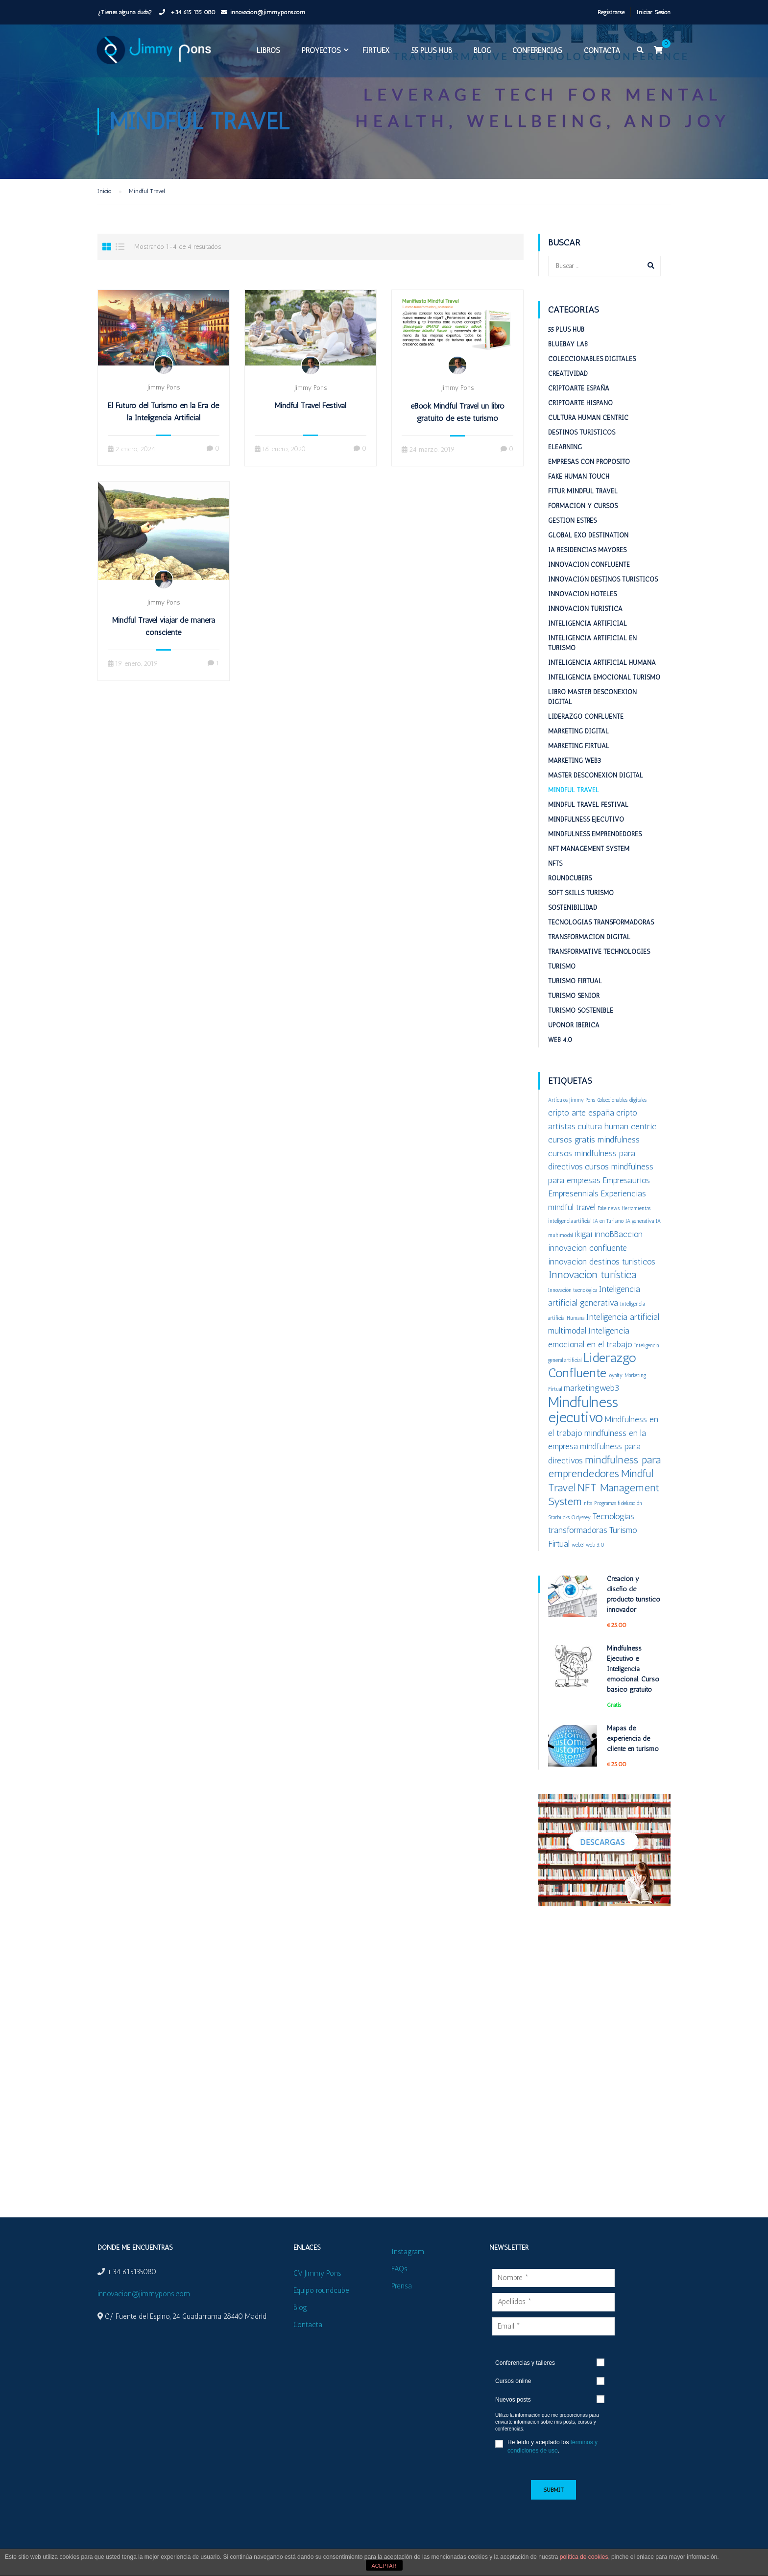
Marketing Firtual (578, 762)
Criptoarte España (578, 404)
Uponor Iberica (574, 1041)
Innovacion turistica (585, 625)
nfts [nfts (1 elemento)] (588, 1519)
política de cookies (584, 2556)
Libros (266, 53)
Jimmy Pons (163, 403)
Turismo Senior (574, 1012)
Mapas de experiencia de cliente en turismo (633, 1754)
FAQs (399, 2268)
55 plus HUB (429, 53)
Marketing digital (578, 747)
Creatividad (568, 389)
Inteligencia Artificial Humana (602, 678)
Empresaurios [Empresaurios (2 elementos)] (626, 1196)
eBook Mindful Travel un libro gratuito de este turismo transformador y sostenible (457, 434)
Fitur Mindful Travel (583, 507)
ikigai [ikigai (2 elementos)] (583, 1250)
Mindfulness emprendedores (595, 850)
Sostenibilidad (572, 923)
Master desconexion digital (595, 791)
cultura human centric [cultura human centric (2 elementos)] (616, 1142)
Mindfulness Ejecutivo (586, 835)
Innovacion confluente (589, 580)
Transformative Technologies (599, 968)
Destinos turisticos (581, 448)
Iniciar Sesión (654, 12)
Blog (479, 53)
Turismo (562, 982)
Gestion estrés (572, 536)
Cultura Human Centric (588, 433)
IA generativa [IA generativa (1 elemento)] (639, 1237)
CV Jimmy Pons (317, 2273)
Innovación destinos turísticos (603, 595)
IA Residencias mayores (587, 566)
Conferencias (535, 53)
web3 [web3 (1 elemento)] (578, 1561)
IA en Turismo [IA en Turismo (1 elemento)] (608, 1237)
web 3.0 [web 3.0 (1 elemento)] (595, 1561)
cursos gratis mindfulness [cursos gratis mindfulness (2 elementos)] (594, 1155)
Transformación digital (589, 953)
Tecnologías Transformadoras (601, 938)
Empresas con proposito (589, 478)
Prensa (401, 2286)
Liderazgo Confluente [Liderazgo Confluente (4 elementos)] (592, 1381)
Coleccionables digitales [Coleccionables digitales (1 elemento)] (622, 1116)
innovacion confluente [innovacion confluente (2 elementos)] (587, 1264)
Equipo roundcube (321, 2290)
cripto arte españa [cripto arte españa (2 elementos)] (581, 1128)
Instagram (407, 2251)
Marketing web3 (574, 776)
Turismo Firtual (575, 997)
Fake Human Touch (578, 492)
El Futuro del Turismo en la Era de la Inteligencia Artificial (163, 427)
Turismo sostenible (580, 1026)
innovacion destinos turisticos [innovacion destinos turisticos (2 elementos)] (601, 1277)
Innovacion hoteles (582, 610)
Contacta (599, 53)
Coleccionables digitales (592, 375)
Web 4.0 (560, 1056)
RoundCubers (570, 894)
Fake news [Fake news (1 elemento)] (609, 1224)
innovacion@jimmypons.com (267, 12)
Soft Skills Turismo (581, 909)
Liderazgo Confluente (586, 732)
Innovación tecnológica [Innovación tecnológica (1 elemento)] (572, 1306)
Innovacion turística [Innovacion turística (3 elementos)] (592, 1290)
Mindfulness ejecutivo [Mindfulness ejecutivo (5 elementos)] (583, 1426)
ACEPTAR (383, 2566)
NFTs (555, 879)
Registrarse (611, 12)
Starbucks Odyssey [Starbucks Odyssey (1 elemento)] (569, 1534)
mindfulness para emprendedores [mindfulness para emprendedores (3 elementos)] (604, 1483)
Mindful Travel (573, 806)
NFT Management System (588, 865)
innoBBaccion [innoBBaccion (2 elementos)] (618, 1250)
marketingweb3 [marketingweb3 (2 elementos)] (591, 1404)
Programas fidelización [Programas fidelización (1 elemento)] (618, 1519)
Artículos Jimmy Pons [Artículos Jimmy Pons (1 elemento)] (571, 1116)
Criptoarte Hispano (580, 419)
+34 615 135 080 (192, 12)
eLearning (565, 463)
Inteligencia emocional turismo (604, 693)
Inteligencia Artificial (587, 639)
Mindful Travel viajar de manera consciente (163, 642)
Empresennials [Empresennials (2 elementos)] (573, 1209)
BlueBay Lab (568, 360)
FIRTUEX (373, 53)
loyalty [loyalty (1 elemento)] (615, 1391)
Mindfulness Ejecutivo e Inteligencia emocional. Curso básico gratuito (633, 1685)
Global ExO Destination (588, 551)
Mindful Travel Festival (310, 421)
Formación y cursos (583, 522)
